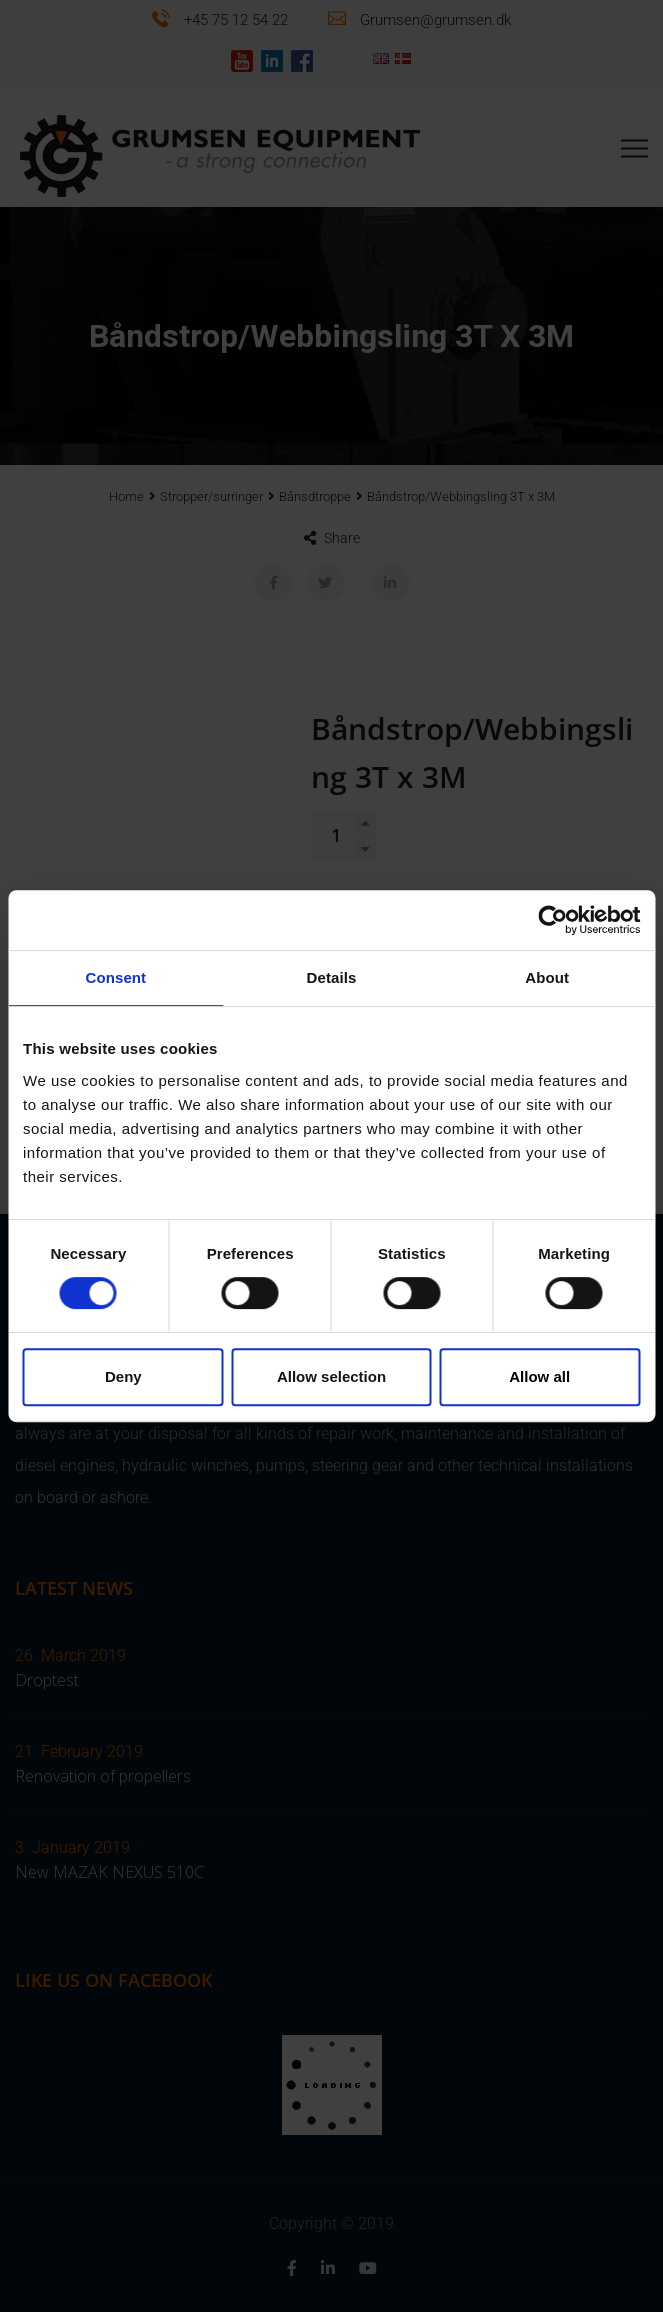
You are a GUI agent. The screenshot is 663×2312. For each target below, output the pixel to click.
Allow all (539, 1376)
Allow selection (331, 1376)
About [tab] (547, 977)
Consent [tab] (115, 977)
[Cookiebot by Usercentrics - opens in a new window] (552, 920)
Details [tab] (332, 977)
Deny (123, 1376)
